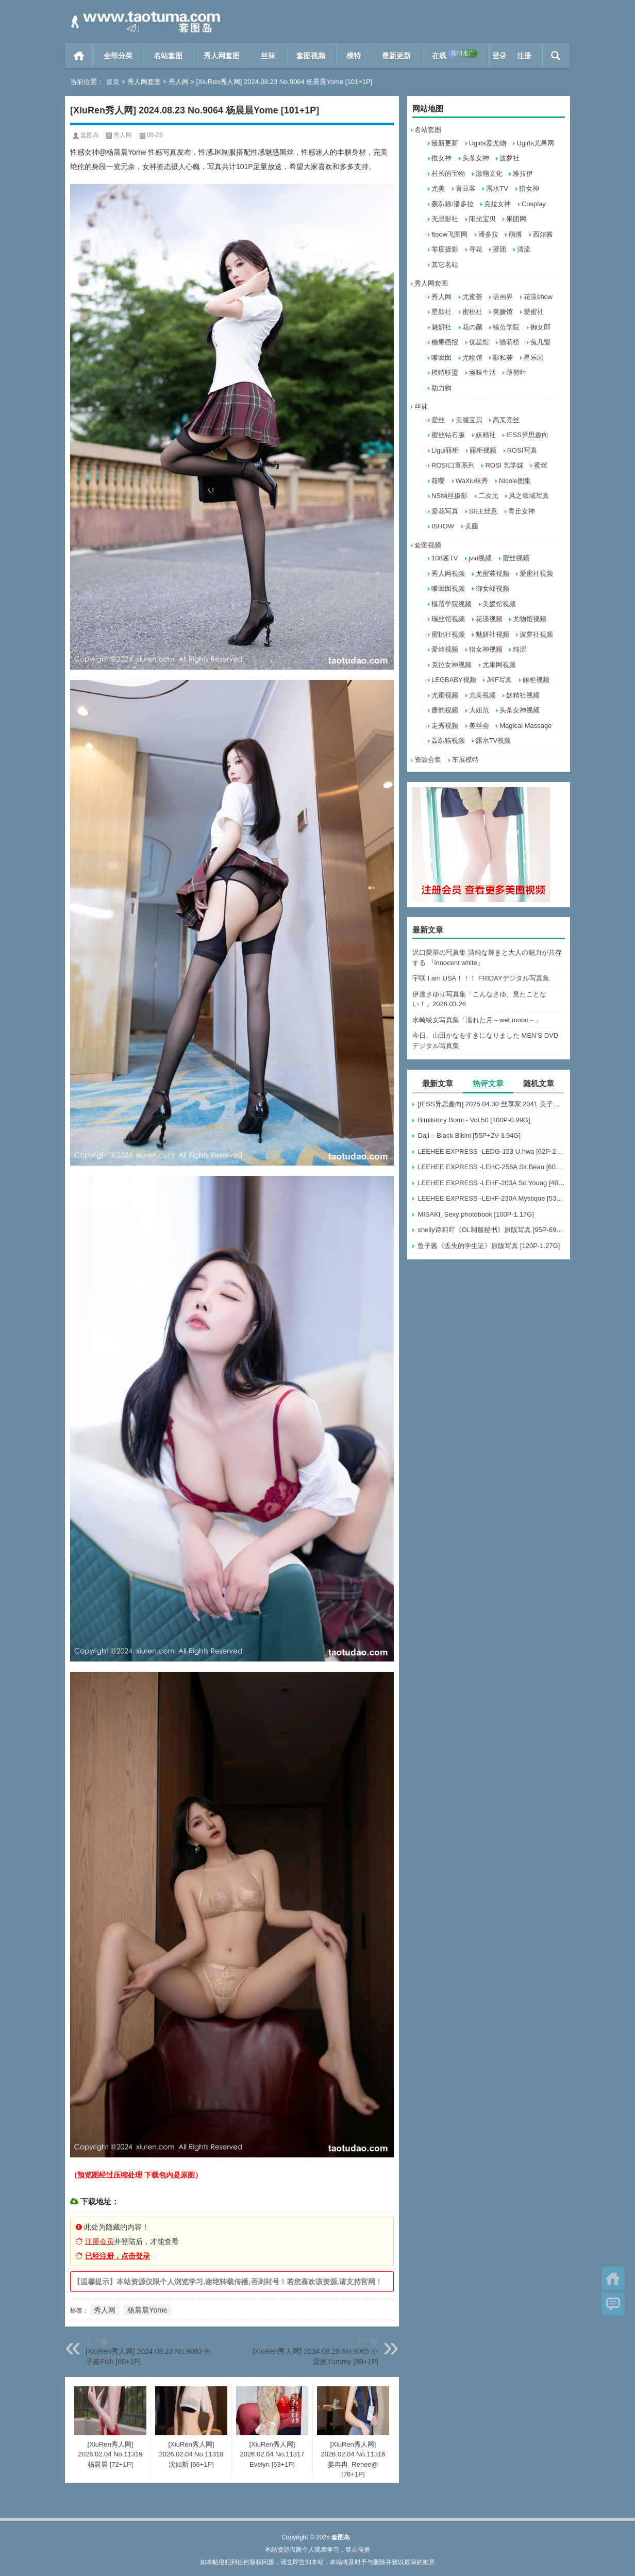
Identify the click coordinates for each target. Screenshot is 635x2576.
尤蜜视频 (444, 695)
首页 (79, 55)
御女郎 (540, 327)
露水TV (497, 188)
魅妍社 (441, 327)
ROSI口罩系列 (453, 465)
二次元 (488, 496)
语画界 (503, 297)
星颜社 (441, 311)
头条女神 (475, 158)
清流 (523, 249)
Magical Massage (525, 725)
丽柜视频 (483, 450)
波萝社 (509, 158)
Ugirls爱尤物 (487, 143)
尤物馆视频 (529, 619)
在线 (454, 54)
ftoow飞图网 (449, 234)
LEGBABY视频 (453, 680)
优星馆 (479, 342)
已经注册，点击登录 (117, 2256)
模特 (353, 56)
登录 (499, 56)
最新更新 (396, 56)
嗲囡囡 (441, 357)
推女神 (441, 158)
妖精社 (486, 435)
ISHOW (442, 526)
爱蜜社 (534, 311)
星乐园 (534, 357)
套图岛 (89, 135)
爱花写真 (444, 511)
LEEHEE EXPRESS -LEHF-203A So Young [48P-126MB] (491, 1183)
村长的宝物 (448, 173)
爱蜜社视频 (536, 573)
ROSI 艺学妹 (504, 465)
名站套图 (168, 56)
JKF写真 (499, 680)
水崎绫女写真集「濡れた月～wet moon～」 (477, 1020)
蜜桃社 (472, 311)
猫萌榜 (509, 342)
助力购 (441, 388)
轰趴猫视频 (448, 740)
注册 (524, 56)
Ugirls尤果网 (535, 143)
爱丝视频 (444, 649)
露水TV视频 (493, 740)
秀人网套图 (222, 56)
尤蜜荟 (472, 297)
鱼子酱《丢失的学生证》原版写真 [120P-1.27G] (488, 1246)
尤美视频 (482, 695)
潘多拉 (488, 234)
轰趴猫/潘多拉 (452, 204)
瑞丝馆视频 (448, 619)
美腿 (471, 526)
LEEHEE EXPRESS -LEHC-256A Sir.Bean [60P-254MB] (491, 1167)
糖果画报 (444, 342)
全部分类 (118, 56)
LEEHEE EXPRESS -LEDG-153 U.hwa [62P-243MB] (491, 1151)
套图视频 (310, 56)
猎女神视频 (486, 649)
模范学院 (506, 327)
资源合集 (427, 759)
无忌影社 (444, 219)
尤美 (438, 188)
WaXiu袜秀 (472, 481)
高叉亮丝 (506, 420)
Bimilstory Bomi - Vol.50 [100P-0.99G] (473, 1120)
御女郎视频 (492, 588)
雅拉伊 (523, 173)
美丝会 (479, 725)
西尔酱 (543, 234)
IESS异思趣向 (527, 435)
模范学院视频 (451, 604)
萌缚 (515, 234)
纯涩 (519, 649)
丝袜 (268, 56)
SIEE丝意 (483, 511)
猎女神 (529, 188)
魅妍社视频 (492, 634)
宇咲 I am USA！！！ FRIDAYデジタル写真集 (480, 978)
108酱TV (444, 558)
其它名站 (444, 265)
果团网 (516, 219)
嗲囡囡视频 (448, 588)
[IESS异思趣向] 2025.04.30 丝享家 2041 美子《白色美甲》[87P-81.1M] (491, 1104)
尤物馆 (472, 357)
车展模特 (465, 759)
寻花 (475, 249)
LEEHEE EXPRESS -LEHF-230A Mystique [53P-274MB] (491, 1198)
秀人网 (179, 82)
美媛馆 (503, 311)
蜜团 (499, 249)
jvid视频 (480, 558)
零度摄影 (444, 249)
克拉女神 (497, 204)
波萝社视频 (536, 634)
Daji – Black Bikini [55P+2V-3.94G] (469, 1135)
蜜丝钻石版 (448, 435)
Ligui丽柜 (445, 450)
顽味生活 (482, 372)
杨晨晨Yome (147, 2310)
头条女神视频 (519, 710)
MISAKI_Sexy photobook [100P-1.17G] (475, 1214)
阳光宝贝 (482, 219)
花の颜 (472, 327)
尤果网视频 (499, 665)
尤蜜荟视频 (492, 573)
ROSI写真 (522, 450)
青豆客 (466, 188)
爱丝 (438, 420)
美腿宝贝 (469, 420)
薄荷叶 (516, 372)
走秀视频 (444, 725)
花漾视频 (489, 619)
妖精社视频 (523, 695)
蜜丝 (540, 465)
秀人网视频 (448, 573)
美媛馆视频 (499, 604)
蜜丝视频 (516, 558)
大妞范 (479, 710)
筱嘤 (438, 481)
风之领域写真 (529, 496)
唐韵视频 (444, 710)
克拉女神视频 (451, 665)
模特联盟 (444, 372)
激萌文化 (489, 173)
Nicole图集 (515, 481)
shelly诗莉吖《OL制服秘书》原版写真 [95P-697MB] (491, 1230)
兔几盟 (540, 342)
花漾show (538, 297)
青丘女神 (521, 511)
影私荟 (503, 357)
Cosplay (534, 204)
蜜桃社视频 (448, 634)
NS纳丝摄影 (449, 496)
